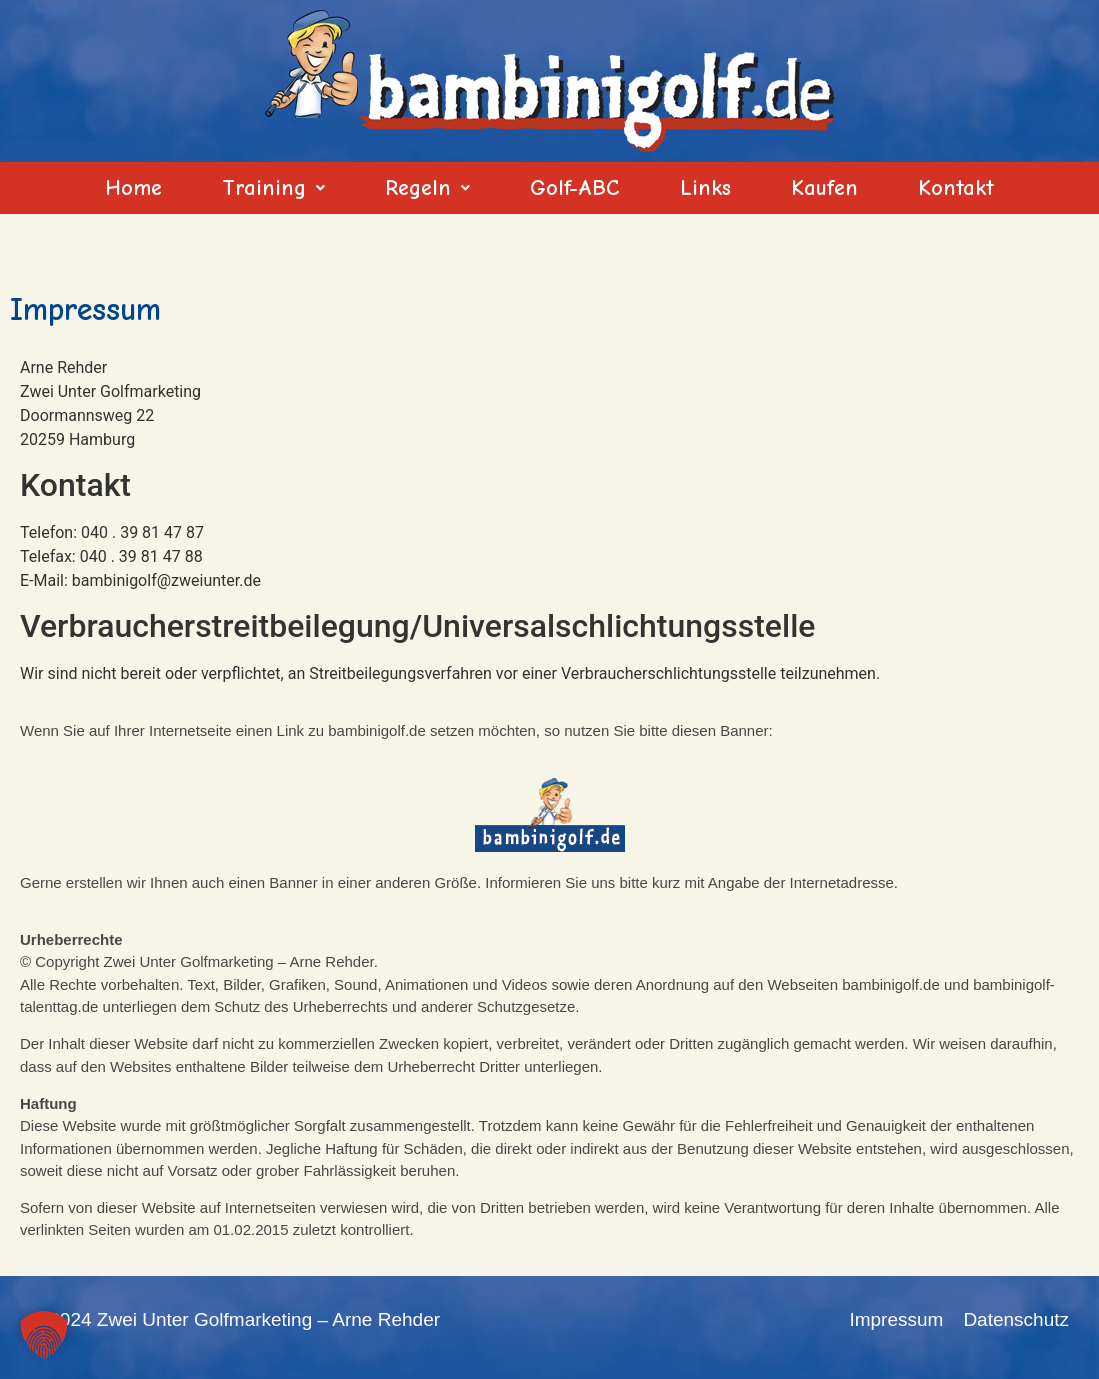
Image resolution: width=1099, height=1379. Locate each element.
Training (273, 188)
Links (705, 188)
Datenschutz (1016, 1319)
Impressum (896, 1319)
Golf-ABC (575, 188)
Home (133, 188)
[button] (273, 188)
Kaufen (824, 188)
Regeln (427, 188)
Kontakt (956, 188)
